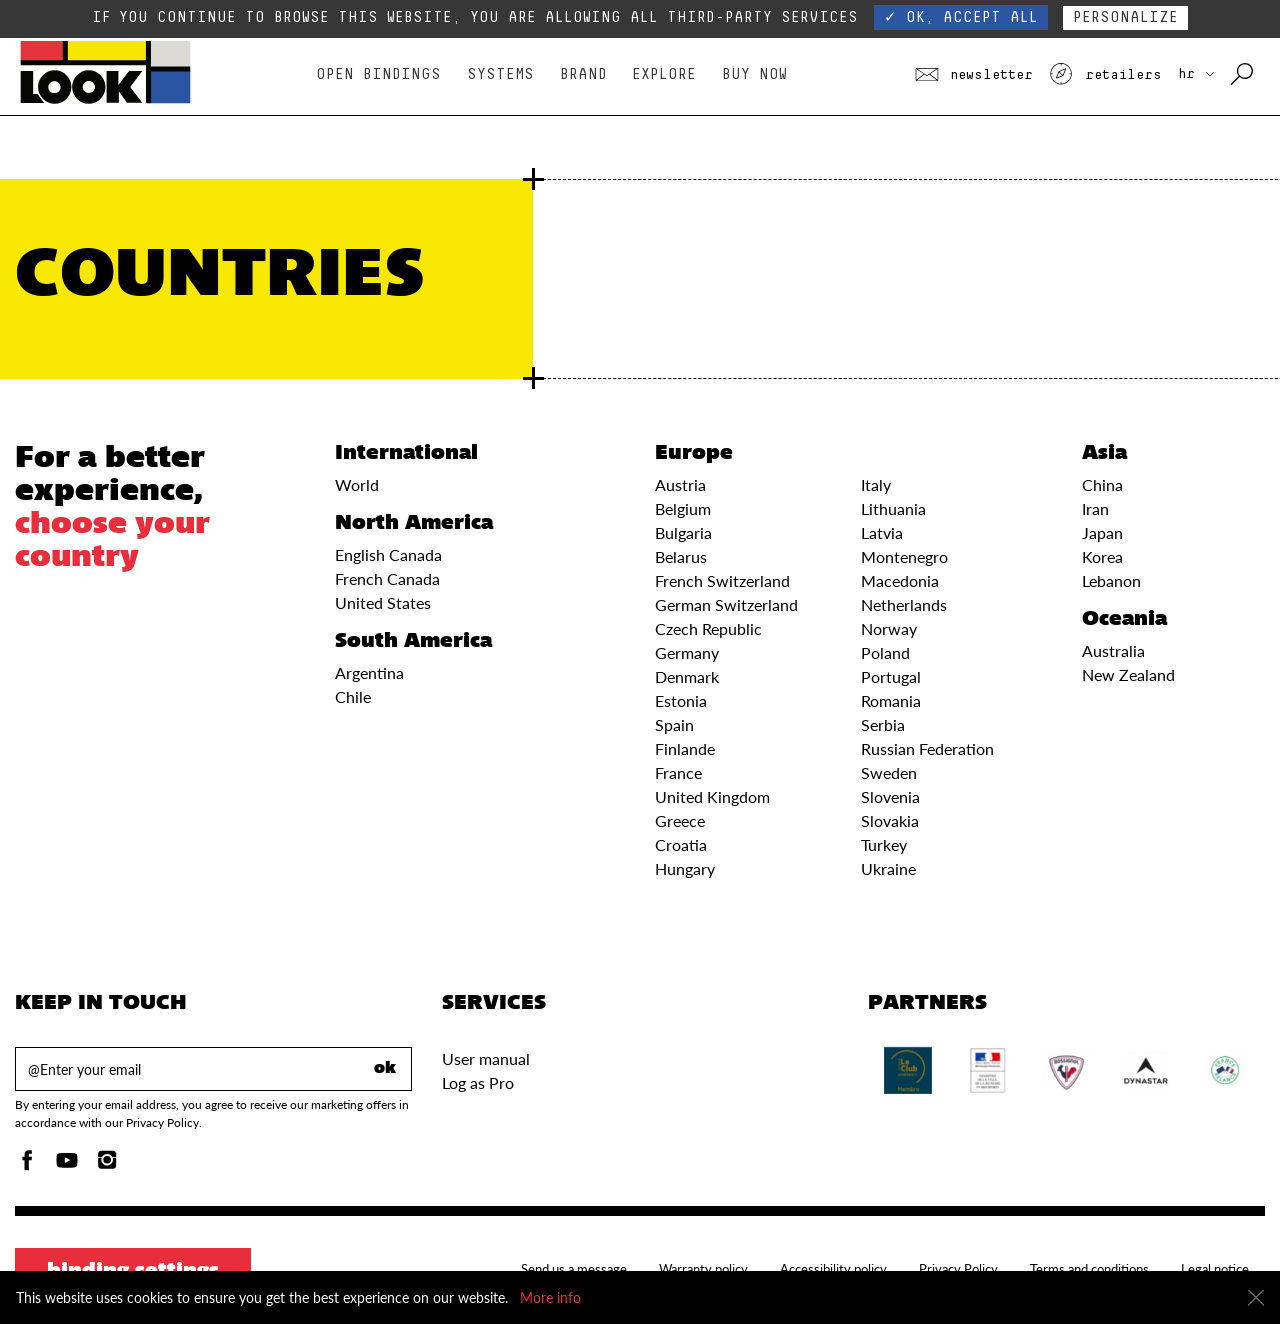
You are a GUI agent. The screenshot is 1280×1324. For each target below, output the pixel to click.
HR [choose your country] (1196, 74)
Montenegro (904, 556)
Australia (1113, 650)
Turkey (884, 844)
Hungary (685, 868)
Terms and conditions (1089, 1269)
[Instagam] (107, 1165)
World (357, 484)
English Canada (388, 554)
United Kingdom (712, 796)
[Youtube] (67, 1165)
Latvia (882, 532)
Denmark (687, 676)
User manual (486, 1058)
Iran (1095, 508)
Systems (500, 74)
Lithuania (893, 508)
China (1102, 484)
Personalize (1125, 17)
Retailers (1105, 75)
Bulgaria (683, 532)
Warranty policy (703, 1269)
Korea (1102, 556)
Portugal (891, 676)
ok (385, 1069)
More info (550, 1297)
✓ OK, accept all (961, 17)
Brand (583, 74)
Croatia (681, 844)
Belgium (683, 508)
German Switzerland (726, 604)
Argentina (369, 672)
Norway (889, 628)
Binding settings (133, 1272)
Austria (680, 484)
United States (383, 602)
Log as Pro (478, 1082)
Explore (664, 74)
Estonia (681, 700)
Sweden (889, 772)
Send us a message (574, 1269)
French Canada (387, 578)
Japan (1102, 532)
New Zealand (1128, 674)
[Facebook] (27, 1165)
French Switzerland (722, 580)
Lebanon (1111, 580)
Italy (876, 484)
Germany (687, 652)
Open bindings (378, 74)
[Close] (1256, 1298)
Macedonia (900, 580)
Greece (680, 820)
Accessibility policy (833, 1269)
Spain (674, 724)
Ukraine (888, 868)
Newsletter (974, 75)
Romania (891, 700)
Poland (885, 652)
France (678, 772)
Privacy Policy (958, 1269)
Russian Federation (927, 748)
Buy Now (754, 74)
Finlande (685, 748)
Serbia (883, 724)
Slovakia (890, 820)
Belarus (681, 556)
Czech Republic (708, 628)
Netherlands (904, 604)
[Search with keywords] (1243, 75)
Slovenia (890, 796)
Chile (353, 696)
